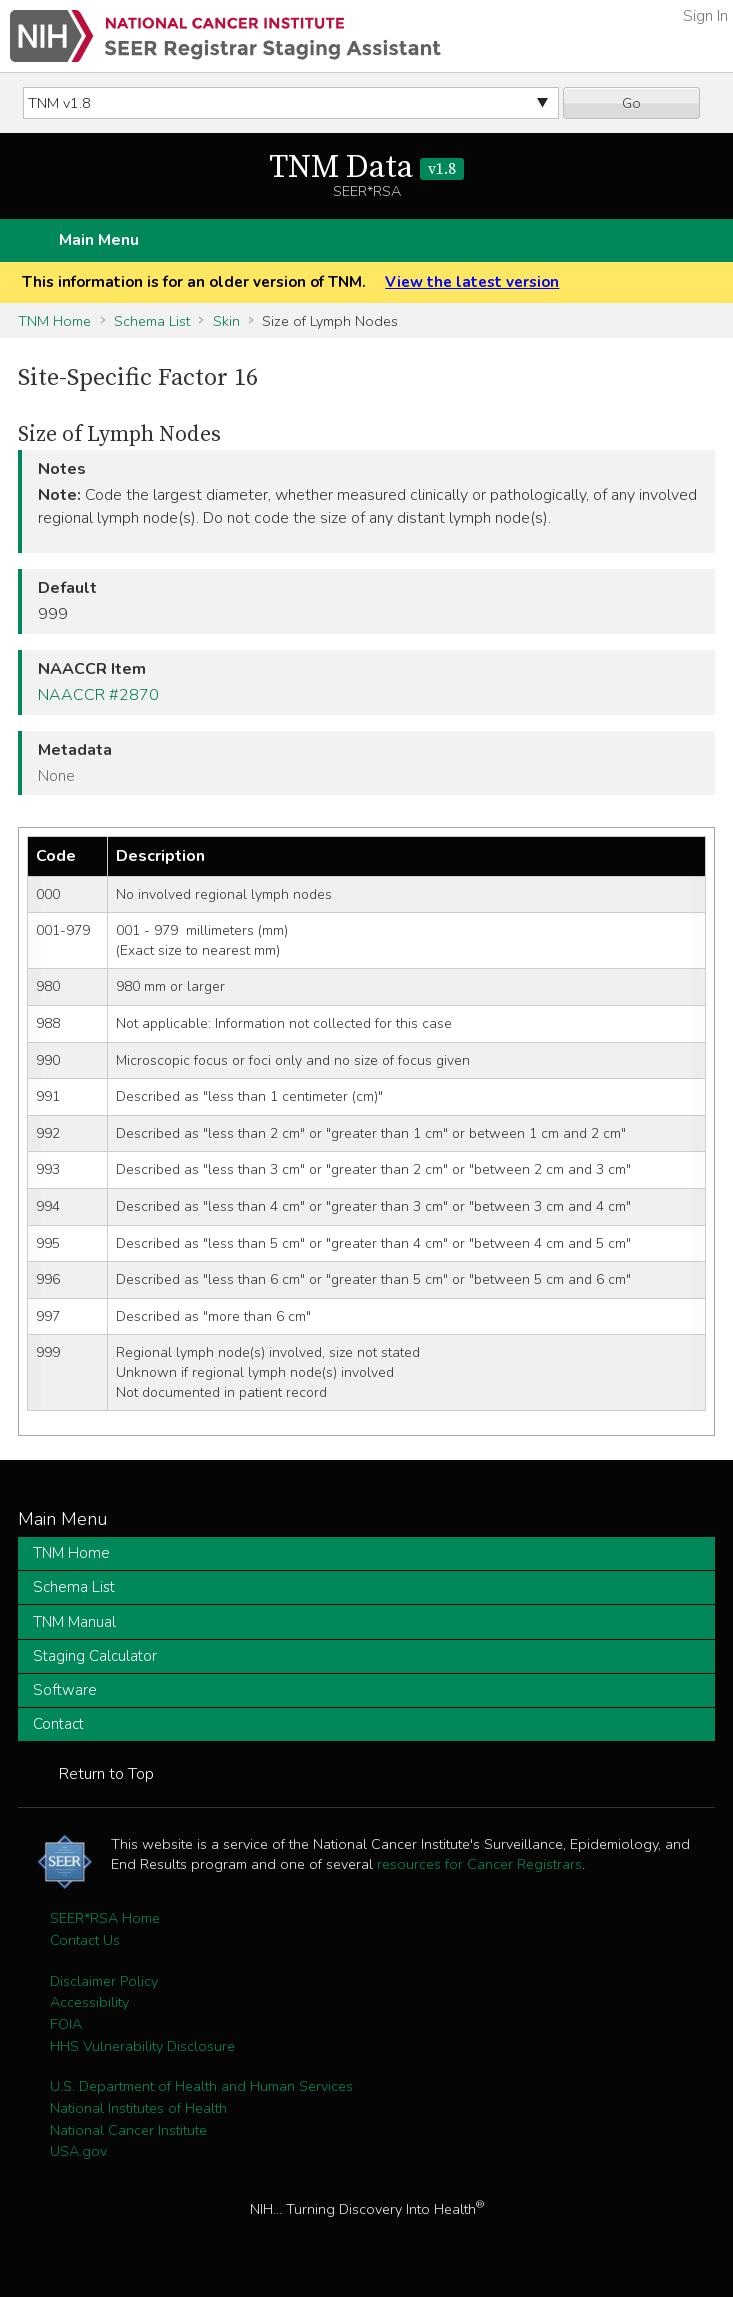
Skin (226, 321)
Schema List (152, 321)
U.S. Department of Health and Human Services (201, 2086)
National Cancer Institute (128, 2130)
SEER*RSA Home (105, 1918)
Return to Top (106, 1774)
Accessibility (89, 2002)
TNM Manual (74, 1622)
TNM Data (366, 168)
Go (631, 103)
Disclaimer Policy (104, 1981)
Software (65, 1690)
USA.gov (78, 2151)
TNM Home (54, 321)
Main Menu (99, 240)
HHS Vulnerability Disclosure (142, 2046)
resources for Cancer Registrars (479, 1864)
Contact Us (85, 1940)
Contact (58, 1724)
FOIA (66, 2024)
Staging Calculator (95, 1656)
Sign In (705, 16)
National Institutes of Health (138, 2108)
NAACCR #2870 (98, 695)
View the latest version (472, 282)
